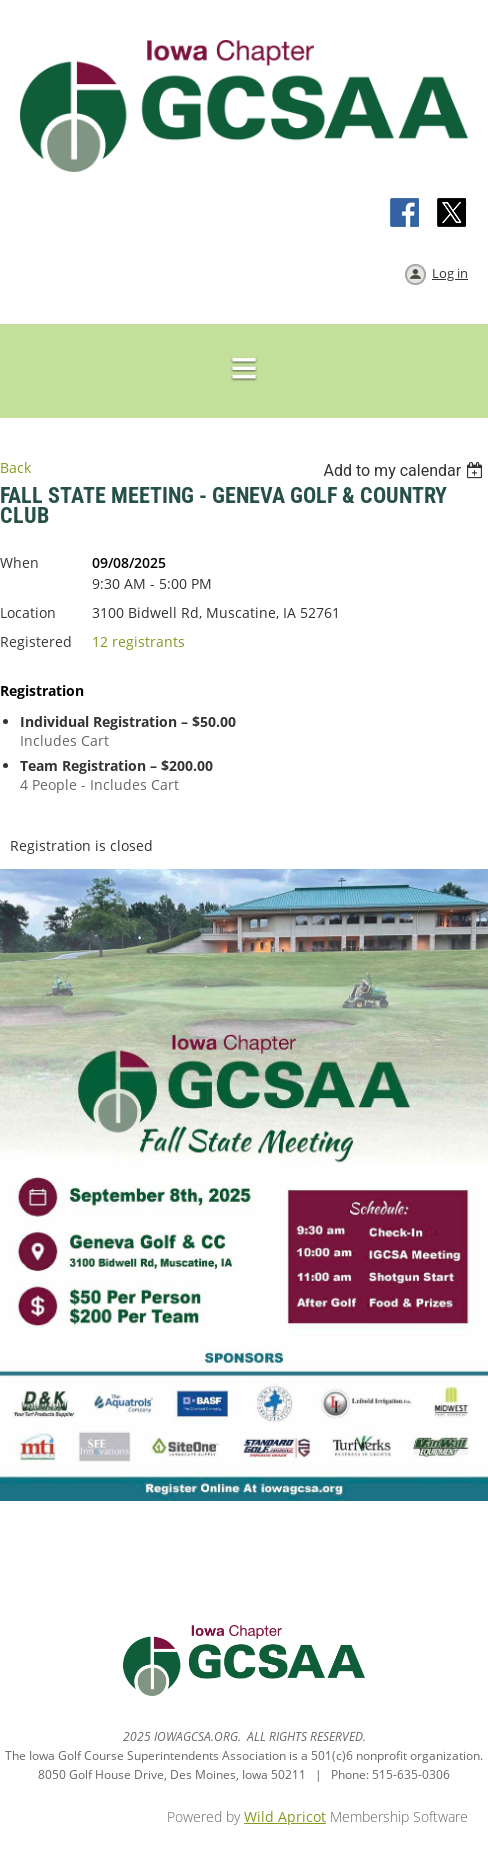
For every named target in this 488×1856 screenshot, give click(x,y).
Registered (36, 641)
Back (15, 467)
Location (28, 612)
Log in (450, 273)
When (19, 562)
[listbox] (405, 470)
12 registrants (138, 641)
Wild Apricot (285, 1816)
